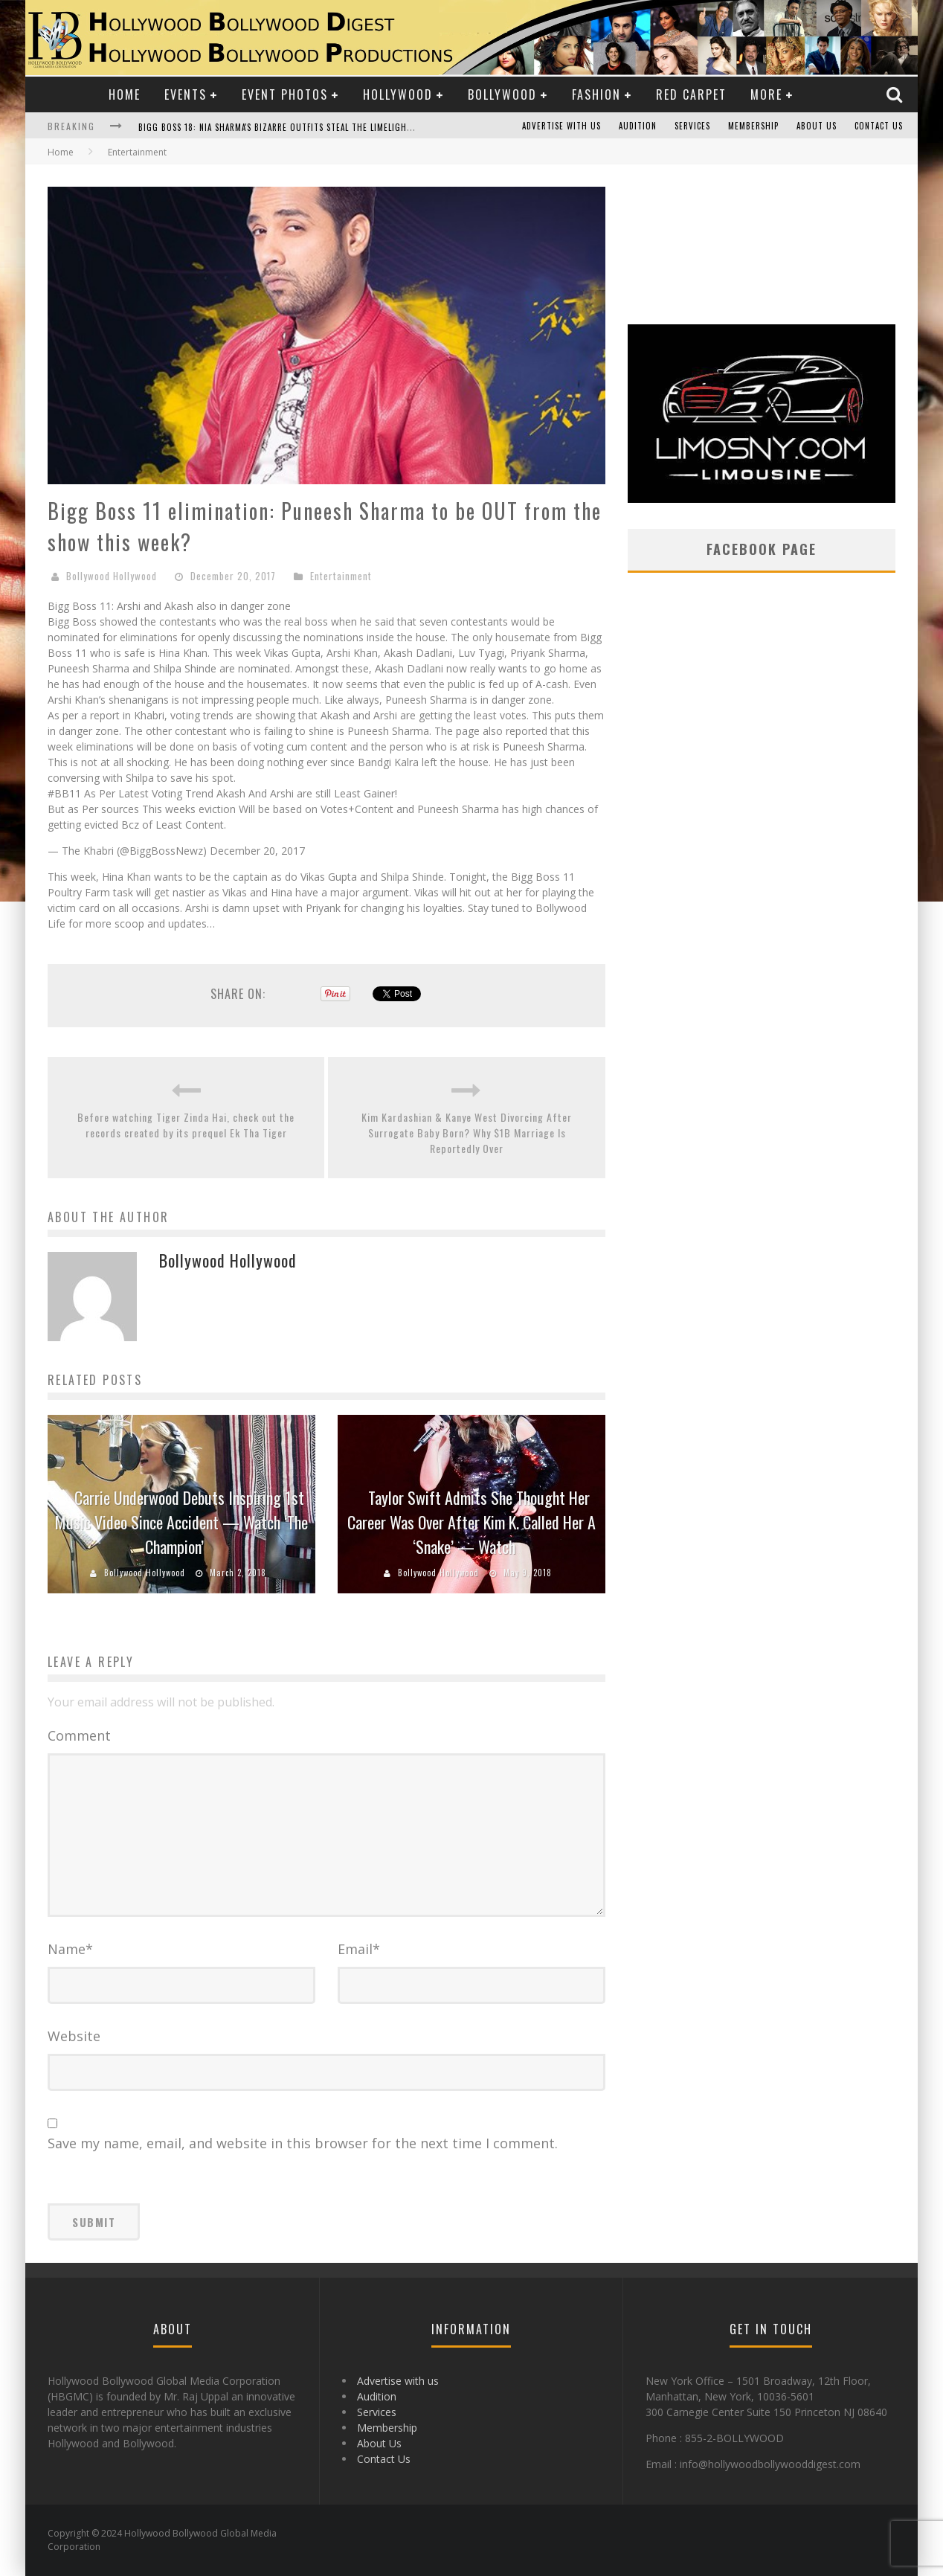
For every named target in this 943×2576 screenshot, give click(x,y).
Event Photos (285, 94)
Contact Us (879, 126)
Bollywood (502, 94)
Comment (79, 1735)
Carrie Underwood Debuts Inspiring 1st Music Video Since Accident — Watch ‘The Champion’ (181, 1521)
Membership (753, 126)
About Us (816, 126)
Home (125, 94)
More (766, 94)
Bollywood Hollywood (111, 575)
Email (359, 1949)
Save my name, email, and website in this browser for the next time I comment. (303, 2143)
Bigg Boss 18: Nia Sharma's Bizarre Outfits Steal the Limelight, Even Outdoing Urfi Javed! (335, 127)
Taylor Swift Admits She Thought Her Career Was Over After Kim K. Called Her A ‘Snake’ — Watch (471, 1521)
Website (74, 2036)
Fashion (596, 94)
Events (185, 94)
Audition (638, 126)
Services (692, 126)
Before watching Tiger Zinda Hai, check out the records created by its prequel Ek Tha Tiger (186, 1124)
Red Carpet (691, 94)
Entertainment (341, 575)
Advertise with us (561, 126)
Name (70, 1949)
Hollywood (398, 94)
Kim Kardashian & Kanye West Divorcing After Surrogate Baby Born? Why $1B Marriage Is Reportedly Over (466, 1132)
